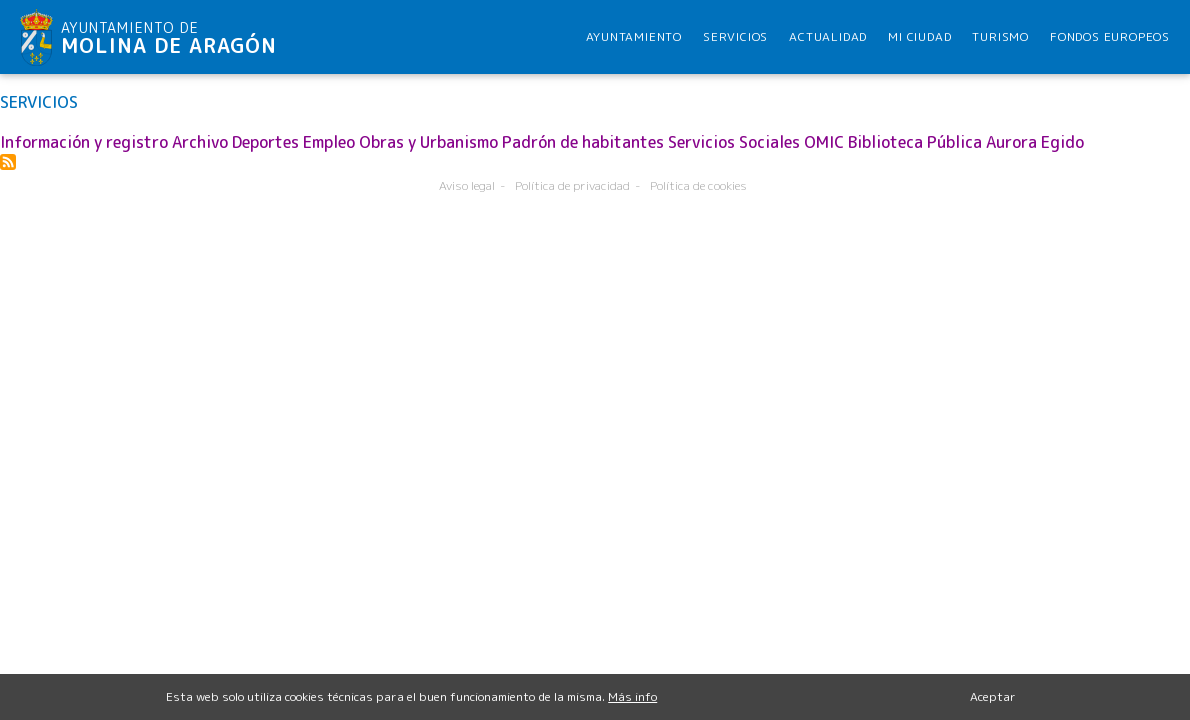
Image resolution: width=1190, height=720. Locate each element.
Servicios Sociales (734, 142)
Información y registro (84, 142)
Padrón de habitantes (583, 142)
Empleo (329, 142)
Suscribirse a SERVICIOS (8, 162)
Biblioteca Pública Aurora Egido (966, 142)
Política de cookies (698, 185)
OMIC (824, 142)
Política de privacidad (572, 185)
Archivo (200, 142)
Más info (632, 701)
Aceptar (993, 701)
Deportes (265, 142)
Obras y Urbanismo (428, 142)
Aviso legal (467, 185)
